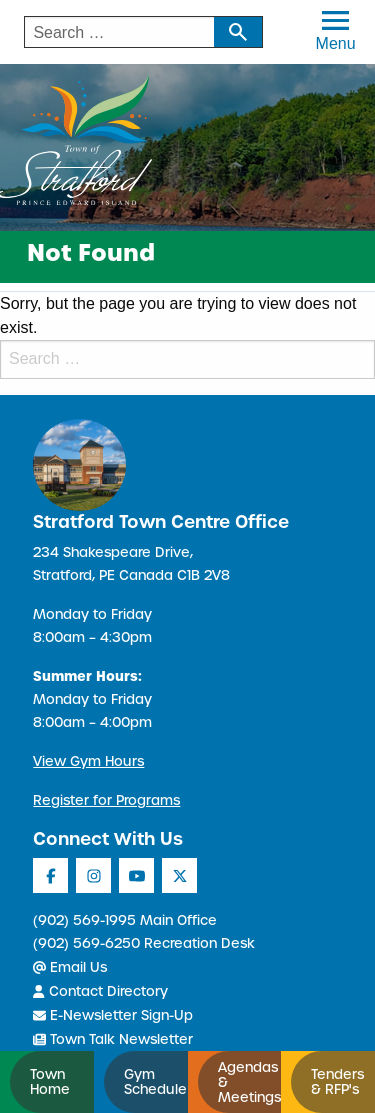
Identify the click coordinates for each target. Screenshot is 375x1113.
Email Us (70, 967)
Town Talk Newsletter (113, 1039)
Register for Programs (106, 800)
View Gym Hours (88, 761)
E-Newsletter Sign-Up (113, 1015)
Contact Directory (100, 991)
